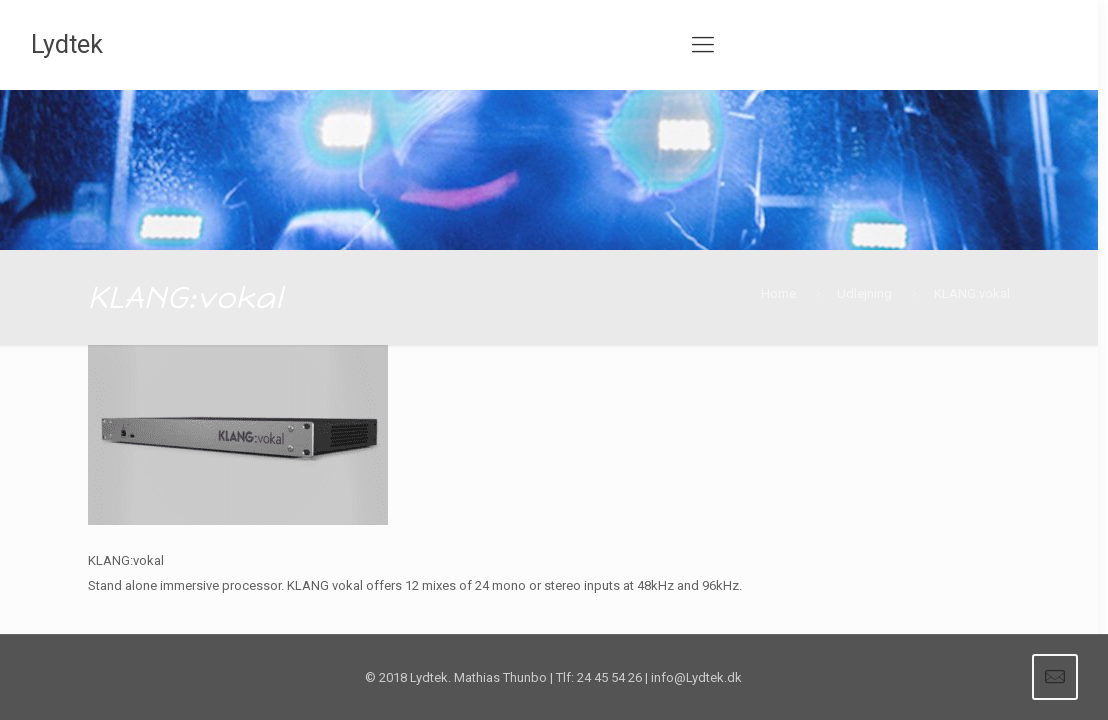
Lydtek (67, 44)
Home (778, 293)
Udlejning (864, 293)
